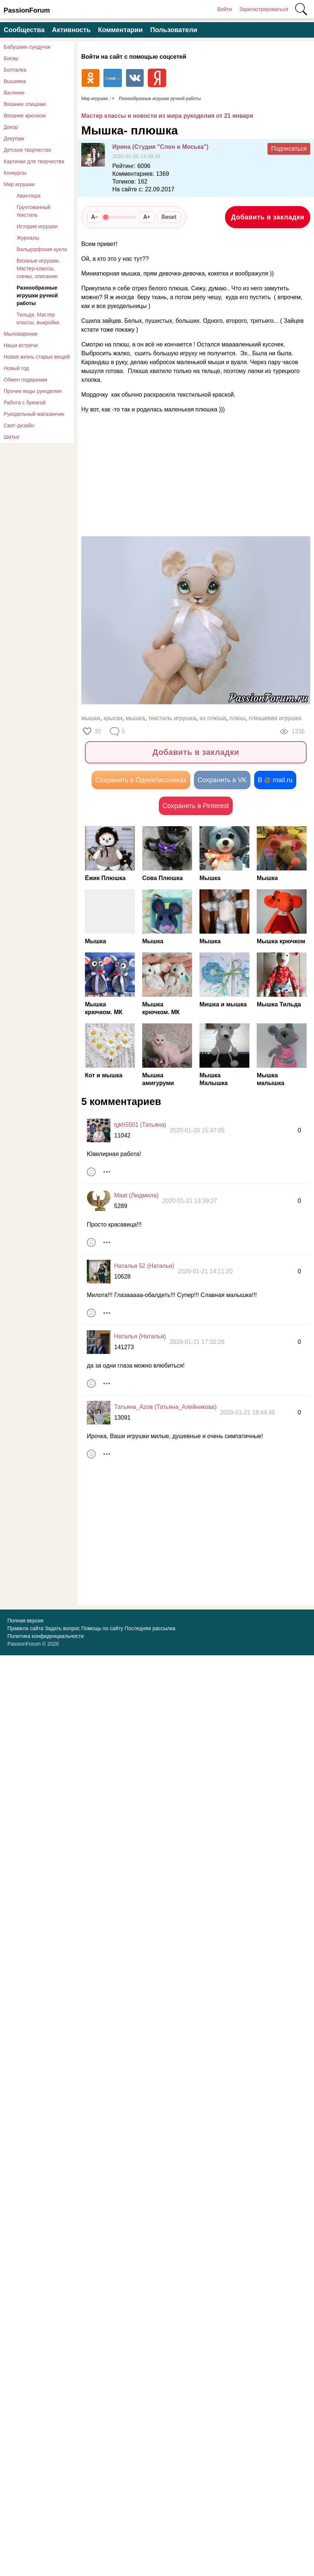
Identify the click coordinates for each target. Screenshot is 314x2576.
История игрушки (37, 226)
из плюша (212, 718)
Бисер (11, 58)
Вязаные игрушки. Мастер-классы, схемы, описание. (38, 268)
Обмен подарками (25, 380)
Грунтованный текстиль (34, 211)
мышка (135, 718)
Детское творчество (27, 150)
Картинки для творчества (34, 161)
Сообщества (24, 30)
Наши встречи (21, 345)
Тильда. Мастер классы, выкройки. (39, 318)
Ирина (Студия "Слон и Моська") (160, 147)
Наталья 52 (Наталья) (144, 1266)
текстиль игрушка (172, 718)
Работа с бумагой (24, 403)
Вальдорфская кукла (42, 249)
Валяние (14, 93)
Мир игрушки (19, 184)
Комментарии (120, 30)
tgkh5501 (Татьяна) (140, 1125)
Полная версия (25, 1621)
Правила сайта (25, 1629)
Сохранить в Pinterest (196, 806)
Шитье (11, 437)
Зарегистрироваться (263, 9)
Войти (224, 9)
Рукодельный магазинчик (34, 414)
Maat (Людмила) (136, 1196)
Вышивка (15, 81)
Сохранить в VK (222, 780)
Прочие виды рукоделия (33, 391)
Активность (71, 30)
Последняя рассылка (149, 1629)
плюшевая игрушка (275, 718)
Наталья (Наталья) (140, 1337)
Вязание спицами (25, 104)
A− (94, 216)
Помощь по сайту (102, 1629)
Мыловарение (21, 334)
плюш (237, 718)
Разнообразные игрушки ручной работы (37, 295)
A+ (146, 216)
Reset (169, 216)
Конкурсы (15, 173)
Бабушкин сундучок (27, 47)
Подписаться (289, 149)
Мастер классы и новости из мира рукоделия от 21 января (167, 116)
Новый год (16, 368)
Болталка (15, 70)
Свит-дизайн (19, 425)
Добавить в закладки (267, 217)
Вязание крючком (24, 116)
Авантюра (29, 196)
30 (98, 731)
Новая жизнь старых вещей (37, 357)
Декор (11, 127)
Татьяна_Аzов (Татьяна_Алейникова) (165, 1408)
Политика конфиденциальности (45, 1636)
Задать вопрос (62, 1629)
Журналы (28, 238)
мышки (90, 718)
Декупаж (14, 138)
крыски (112, 718)
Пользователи (173, 30)
